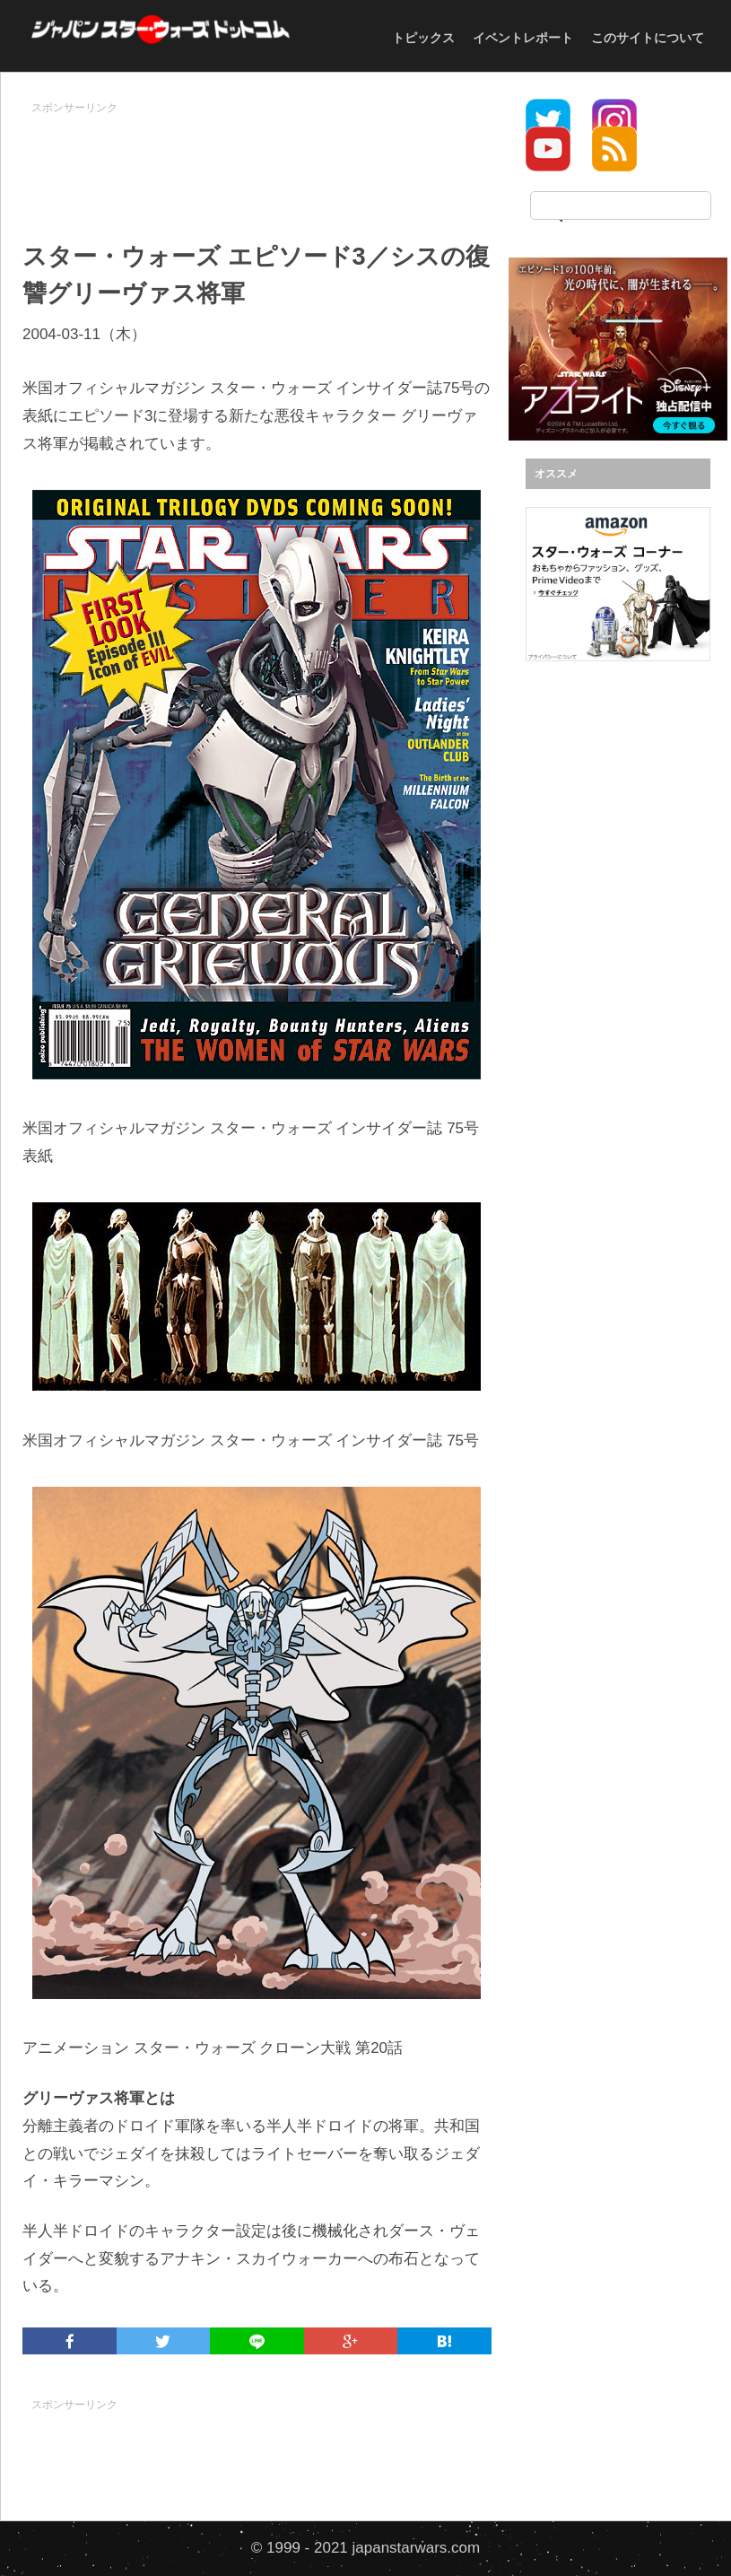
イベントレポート (523, 38)
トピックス (423, 38)
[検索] (620, 205)
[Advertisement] (348, 162)
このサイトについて (647, 38)
